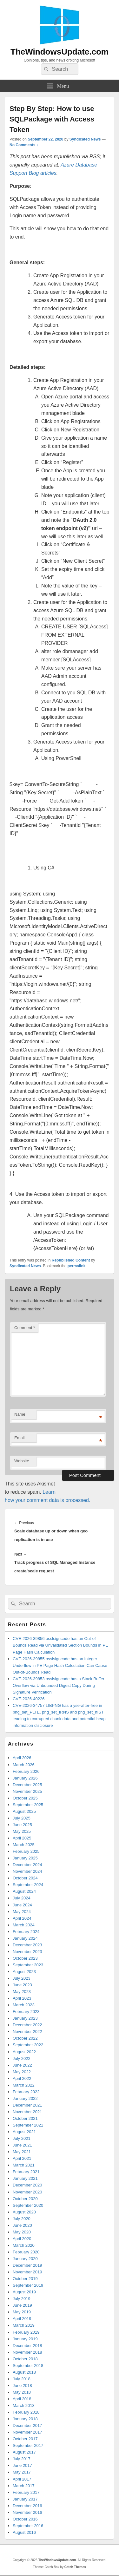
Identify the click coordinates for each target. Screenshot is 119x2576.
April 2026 (22, 1757)
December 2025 (27, 1784)
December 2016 (27, 2505)
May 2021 (22, 2151)
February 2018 (26, 2412)
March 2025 (24, 1844)
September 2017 (28, 2445)
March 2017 (24, 2485)
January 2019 (25, 2339)
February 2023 (26, 2011)
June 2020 (22, 2225)
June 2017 (22, 2465)
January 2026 (25, 1778)
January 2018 (25, 2418)
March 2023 (24, 2004)
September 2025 (28, 1804)
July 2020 (21, 2218)
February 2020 (26, 2252)
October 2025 (25, 1798)
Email (19, 1437)
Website (21, 1460)
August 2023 (24, 1971)
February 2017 (26, 2492)
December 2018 (27, 2345)
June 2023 (22, 1985)
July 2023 (21, 1978)
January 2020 (25, 2258)
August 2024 (24, 1891)
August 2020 (24, 2212)
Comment (24, 1327)
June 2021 (22, 2145)
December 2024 (27, 1864)
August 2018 (24, 2372)
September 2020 (28, 2205)
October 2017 (25, 2438)
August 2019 (24, 2292)
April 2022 (22, 2078)
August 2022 (24, 2051)
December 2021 (27, 2105)
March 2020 (24, 2245)
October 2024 (25, 1878)
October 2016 (25, 2519)
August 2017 (24, 2452)
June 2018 (22, 2385)
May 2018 (22, 2392)
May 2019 (22, 2312)
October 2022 (25, 2038)
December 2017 (27, 2425)
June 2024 (22, 1905)
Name (19, 1414)
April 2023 (22, 1998)
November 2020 (27, 2192)
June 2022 (22, 2065)
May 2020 (22, 2232)
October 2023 (25, 1958)
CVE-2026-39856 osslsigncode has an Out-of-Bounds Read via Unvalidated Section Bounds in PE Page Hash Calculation (60, 1645)
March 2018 (24, 2405)
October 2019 (25, 2278)
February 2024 (26, 1931)
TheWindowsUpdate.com (59, 51)
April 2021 (22, 2158)
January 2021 (25, 2178)
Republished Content (71, 1260)
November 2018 (27, 2352)
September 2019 (28, 2285)
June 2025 (22, 1824)
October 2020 (25, 2198)
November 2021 (27, 2111)
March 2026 (24, 1764)
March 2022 (24, 2085)
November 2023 (27, 1951)
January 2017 (25, 2499)
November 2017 (27, 2432)
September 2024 (28, 1884)
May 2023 (22, 1991)
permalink (77, 1266)
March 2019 (24, 2325)
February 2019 (26, 2332)
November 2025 (27, 1791)
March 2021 (24, 2165)
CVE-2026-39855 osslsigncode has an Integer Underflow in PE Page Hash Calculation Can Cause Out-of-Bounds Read (60, 1665)
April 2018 (22, 2398)
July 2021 (21, 2138)
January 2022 (25, 2098)
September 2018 (28, 2365)
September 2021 (28, 2125)
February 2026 (26, 1771)
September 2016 (28, 2525)
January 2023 (25, 2018)
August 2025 (24, 1811)
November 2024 (27, 1871)
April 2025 (22, 1838)
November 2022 (27, 2031)
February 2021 (26, 2171)
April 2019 (22, 2318)
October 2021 (25, 2118)
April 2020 (22, 2238)
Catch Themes (75, 2567)
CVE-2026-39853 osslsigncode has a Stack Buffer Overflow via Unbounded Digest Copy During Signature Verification (58, 1685)
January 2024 (25, 1938)
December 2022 (27, 2024)
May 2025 (22, 1831)
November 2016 (27, 2512)
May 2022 (22, 2071)
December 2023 (27, 1945)
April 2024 (22, 1918)
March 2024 (24, 1925)
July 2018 (21, 2378)
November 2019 (27, 2272)
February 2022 (26, 2091)
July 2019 (21, 2298)
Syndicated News (85, 139)
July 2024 (21, 1898)
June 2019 (22, 2305)
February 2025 (26, 1851)
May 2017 (22, 2472)
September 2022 (28, 2044)
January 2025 (25, 1858)
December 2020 (27, 2185)
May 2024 (22, 1911)
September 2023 (28, 1965)
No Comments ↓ (24, 145)
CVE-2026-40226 (28, 1698)
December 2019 (27, 2265)
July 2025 (21, 1818)
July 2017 (21, 2458)
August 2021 (24, 2131)
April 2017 (22, 2479)
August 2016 (24, 2532)
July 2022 (21, 2058)
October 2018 (25, 2358)
